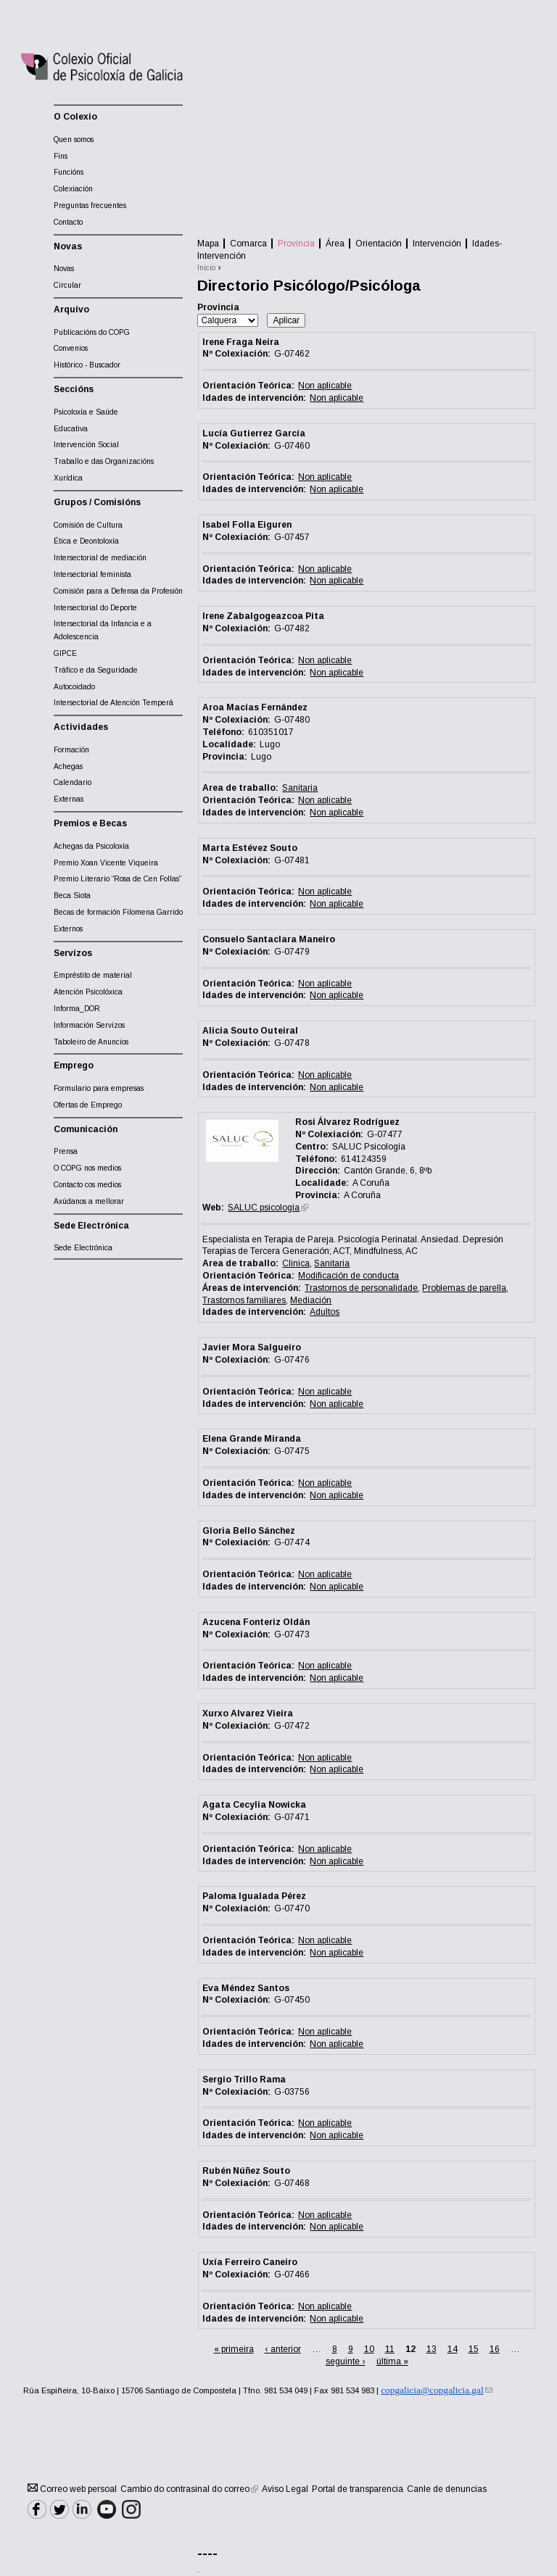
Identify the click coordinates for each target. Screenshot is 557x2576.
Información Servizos (89, 1025)
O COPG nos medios (87, 1168)
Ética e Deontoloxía (86, 541)
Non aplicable (325, 386)
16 (495, 2349)
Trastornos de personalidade (361, 1288)
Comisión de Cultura (88, 525)
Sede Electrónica (83, 1248)
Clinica (296, 1263)
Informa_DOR (77, 1009)
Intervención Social (86, 445)
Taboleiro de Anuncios (91, 1042)
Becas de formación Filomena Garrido (118, 912)
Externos (68, 929)
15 (474, 2349)
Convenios (71, 348)
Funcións (68, 172)
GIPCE (65, 653)
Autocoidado (74, 687)
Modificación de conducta (348, 1276)
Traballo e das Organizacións (104, 461)
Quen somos (74, 140)
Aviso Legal (285, 2489)
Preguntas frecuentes (90, 205)
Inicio (206, 268)
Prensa (66, 1151)
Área (335, 243)
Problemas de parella (464, 1288)
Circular (67, 285)
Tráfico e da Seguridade (96, 670)
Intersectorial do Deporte (95, 608)
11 (390, 2349)
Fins (60, 156)
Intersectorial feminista (92, 574)
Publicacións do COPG (92, 332)
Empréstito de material (93, 975)
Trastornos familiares (244, 1300)
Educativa (71, 429)
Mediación (310, 1300)
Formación (71, 750)
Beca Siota (72, 895)
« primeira (234, 2349)
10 (369, 2349)
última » (392, 2361)
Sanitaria (300, 788)
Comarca (248, 243)
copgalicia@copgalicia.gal (436, 2390)
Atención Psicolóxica (88, 992)
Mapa (208, 243)
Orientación (378, 243)
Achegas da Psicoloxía (91, 846)
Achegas (68, 766)
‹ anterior (283, 2349)
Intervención (437, 243)
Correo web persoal (72, 2489)
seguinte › (346, 2361)
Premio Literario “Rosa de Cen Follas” (117, 879)
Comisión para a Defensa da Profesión (118, 591)
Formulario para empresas (99, 1088)
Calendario (72, 782)
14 (452, 2349)
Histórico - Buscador (87, 365)
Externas (68, 799)
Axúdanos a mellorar (89, 1201)
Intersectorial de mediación (100, 558)
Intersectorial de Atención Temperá (113, 703)
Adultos (324, 1312)
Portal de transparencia (357, 2489)
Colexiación (73, 189)
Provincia (296, 243)
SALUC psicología (268, 1207)
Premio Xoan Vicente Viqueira (106, 863)
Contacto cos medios (87, 1185)
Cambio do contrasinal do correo (189, 2489)
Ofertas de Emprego (88, 1105)
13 (431, 2349)
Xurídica (68, 478)
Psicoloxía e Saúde (86, 412)
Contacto (68, 222)
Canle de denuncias (447, 2489)
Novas (64, 269)
